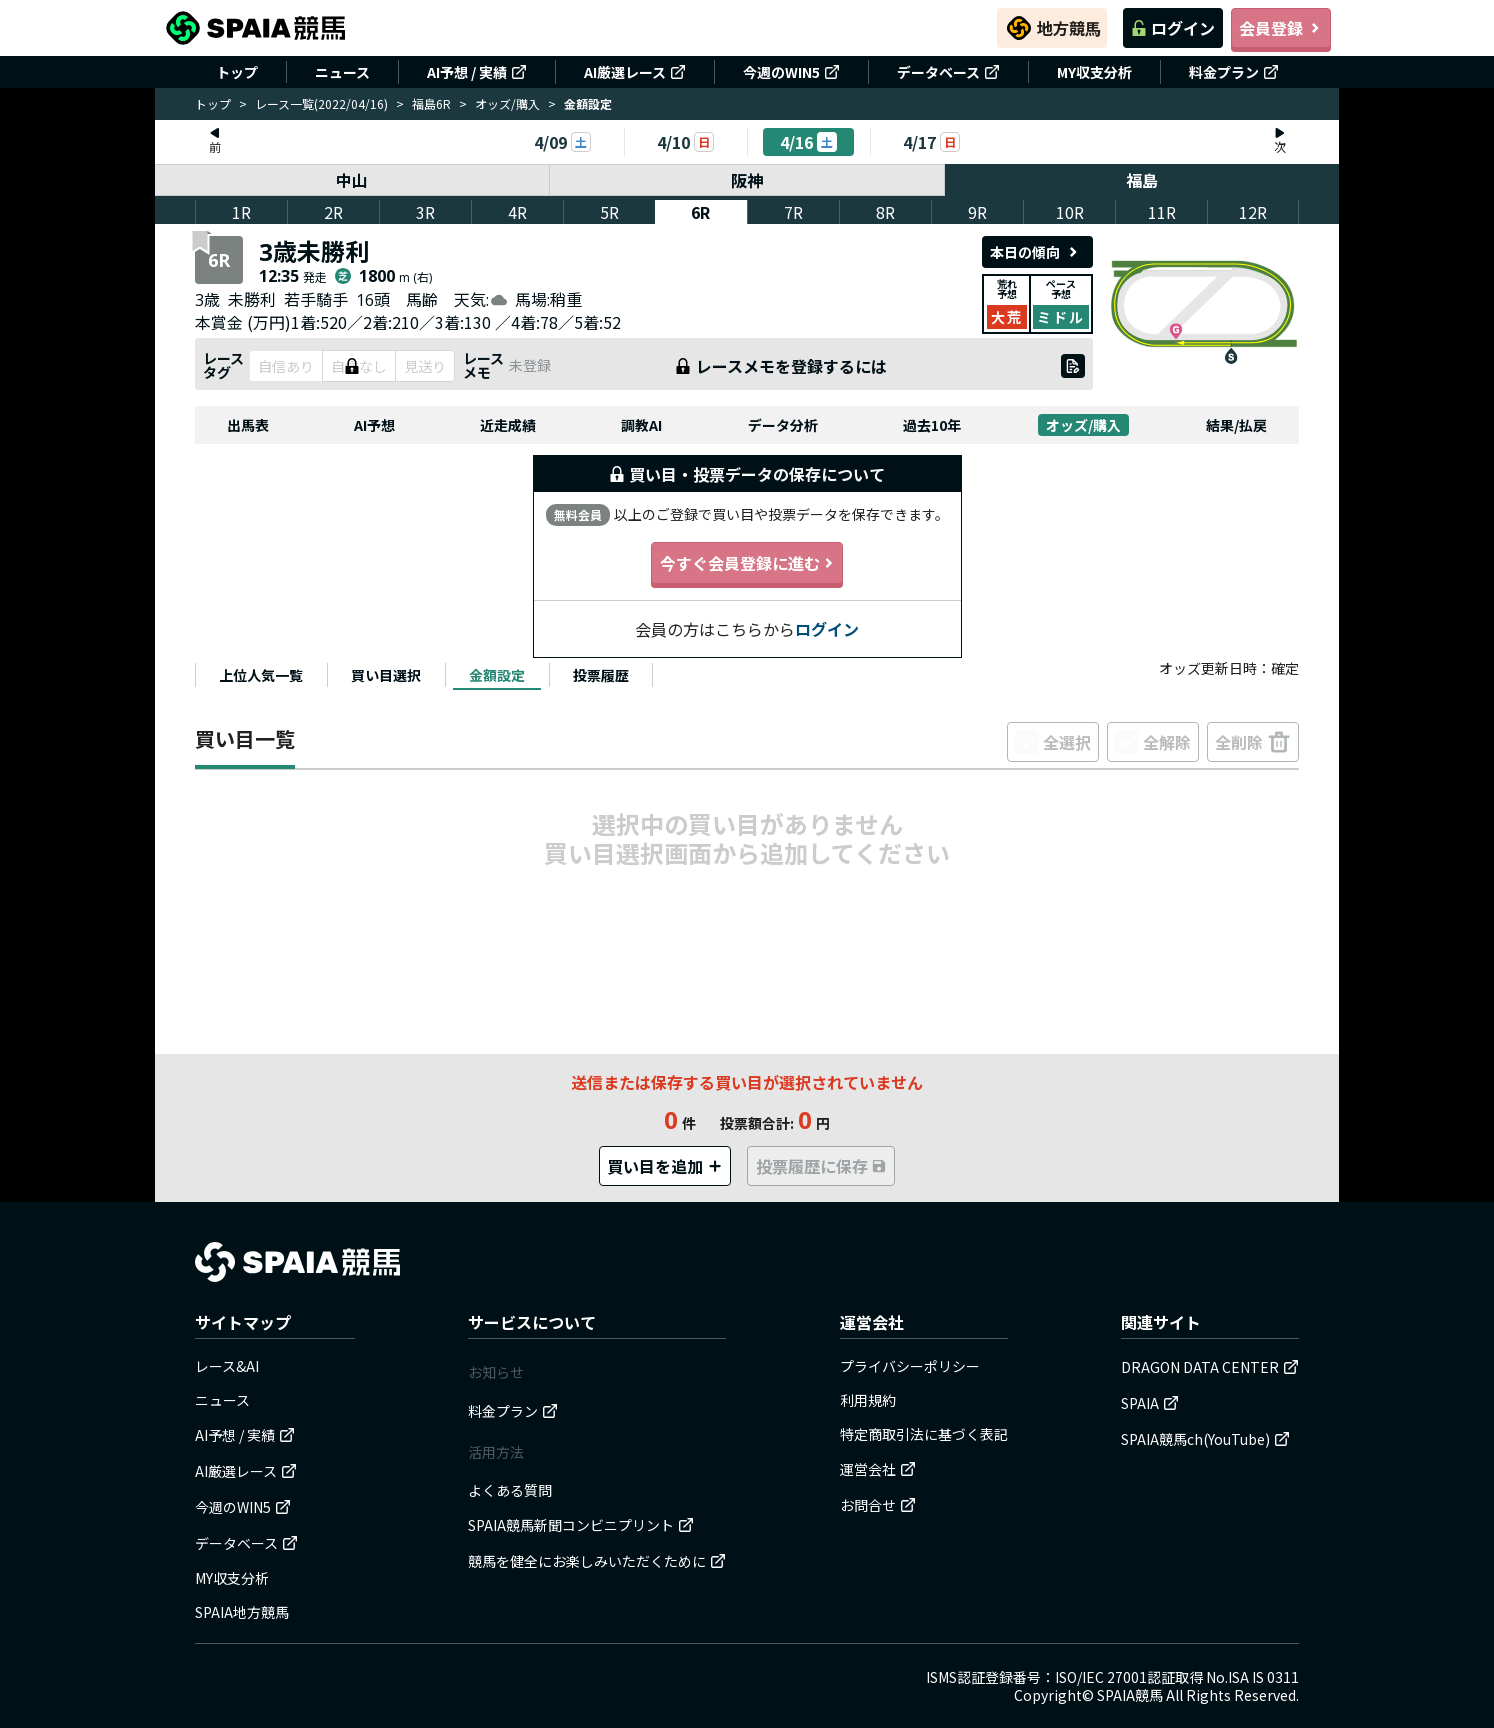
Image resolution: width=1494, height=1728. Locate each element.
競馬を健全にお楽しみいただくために (597, 1561)
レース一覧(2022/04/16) (321, 103)
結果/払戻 (1236, 425)
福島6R (431, 103)
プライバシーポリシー (910, 1366)
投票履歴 (601, 675)
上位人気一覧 (261, 675)
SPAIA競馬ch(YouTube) (1205, 1439)
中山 (352, 180)
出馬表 (248, 425)
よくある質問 (510, 1490)
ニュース (342, 72)
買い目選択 (386, 675)
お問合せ (878, 1505)
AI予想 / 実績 (477, 72)
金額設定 (497, 675)
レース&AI (227, 1366)
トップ (237, 72)
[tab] (261, 675)
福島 (1142, 180)
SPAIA (1150, 1403)
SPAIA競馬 (1130, 1695)
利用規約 (868, 1400)
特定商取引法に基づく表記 (924, 1434)
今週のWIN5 (791, 72)
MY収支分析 (1094, 72)
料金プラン (1234, 72)
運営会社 (878, 1469)
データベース (948, 72)
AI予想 (374, 425)
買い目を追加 (665, 1166)
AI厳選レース (635, 72)
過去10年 (932, 425)
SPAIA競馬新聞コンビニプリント (581, 1525)
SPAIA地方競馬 (242, 1612)
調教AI (641, 425)
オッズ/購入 (507, 103)
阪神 (747, 180)
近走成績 (508, 425)
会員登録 (1281, 28)
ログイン (1173, 28)
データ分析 (783, 425)
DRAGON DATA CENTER (1210, 1367)
